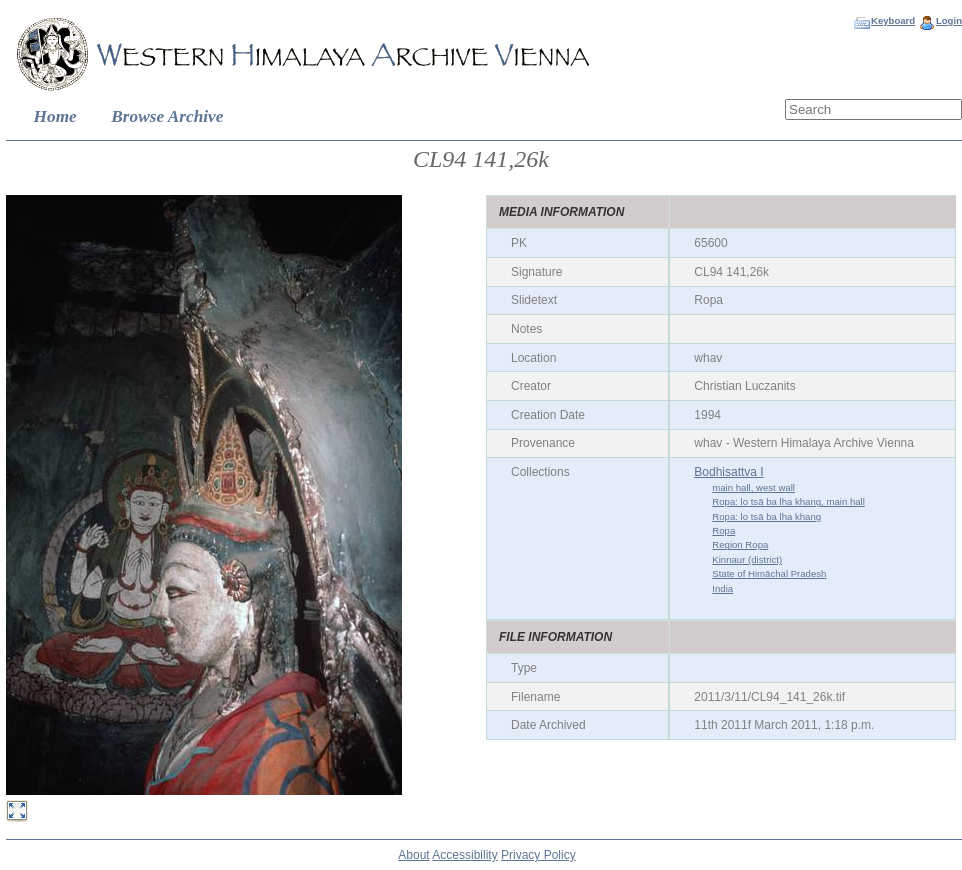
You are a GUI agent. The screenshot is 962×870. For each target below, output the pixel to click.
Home (55, 116)
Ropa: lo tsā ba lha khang (766, 516)
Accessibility (464, 855)
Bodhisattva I (728, 472)
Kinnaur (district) (747, 559)
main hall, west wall (753, 487)
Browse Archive (167, 116)
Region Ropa (740, 544)
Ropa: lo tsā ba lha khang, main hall (788, 501)
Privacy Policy (538, 855)
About (413, 855)
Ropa (723, 530)
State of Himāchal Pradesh (769, 573)
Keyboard (893, 20)
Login (949, 20)
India (722, 588)
